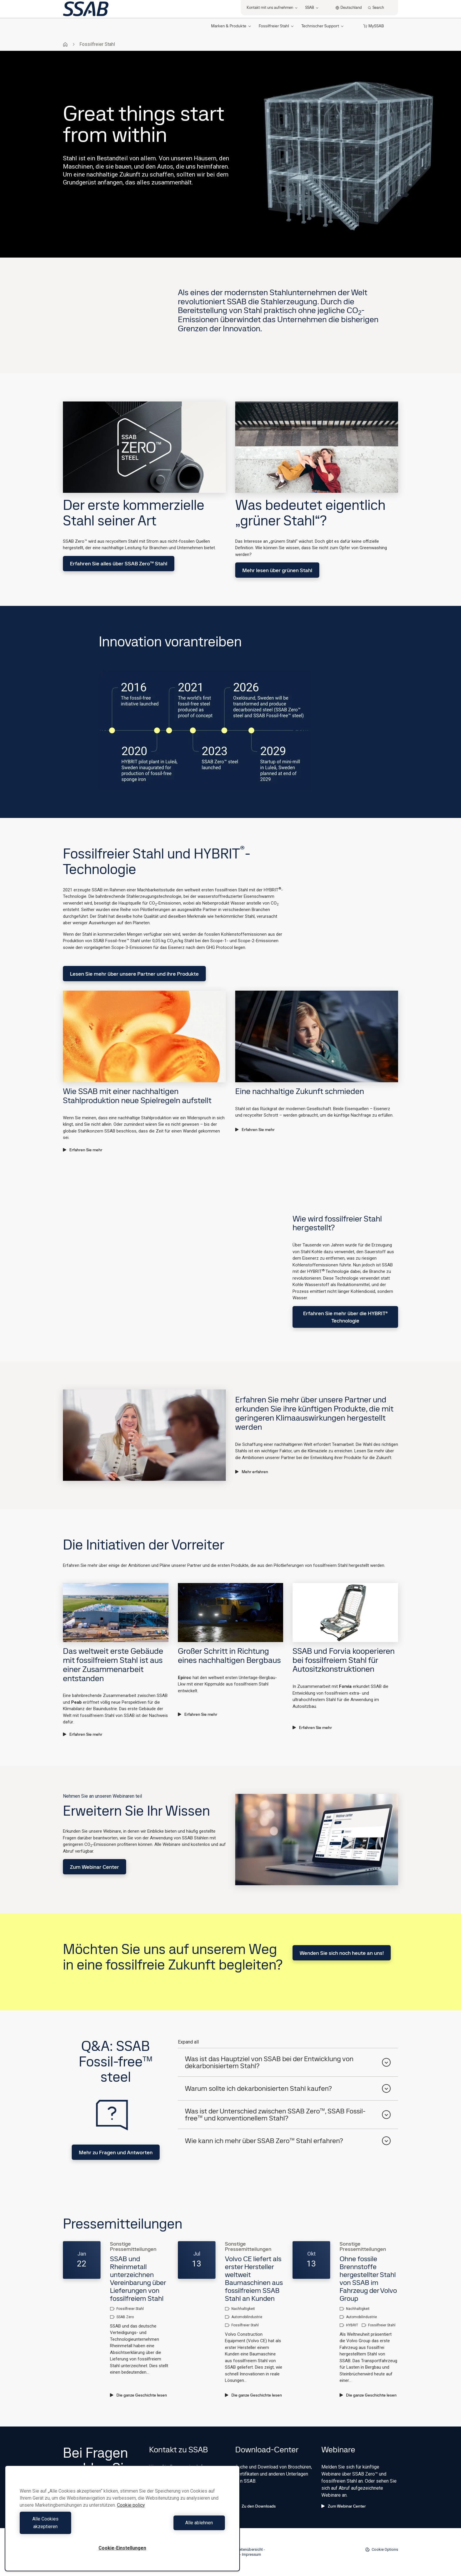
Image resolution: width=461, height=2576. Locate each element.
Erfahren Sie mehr (82, 1149)
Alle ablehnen (175, 2526)
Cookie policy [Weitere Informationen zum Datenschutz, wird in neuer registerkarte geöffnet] (131, 2512)
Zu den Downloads (255, 2506)
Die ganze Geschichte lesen (138, 2395)
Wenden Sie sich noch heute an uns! (342, 1953)
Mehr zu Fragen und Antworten (116, 2152)
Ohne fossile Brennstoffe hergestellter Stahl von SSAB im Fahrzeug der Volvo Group (368, 2278)
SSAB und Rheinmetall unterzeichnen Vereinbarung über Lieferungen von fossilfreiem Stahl (138, 2278)
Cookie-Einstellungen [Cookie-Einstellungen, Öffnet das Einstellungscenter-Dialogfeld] (122, 2548)
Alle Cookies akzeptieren (70, 2526)
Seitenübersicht (249, 2549)
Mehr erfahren (251, 1471)
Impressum (251, 2554)
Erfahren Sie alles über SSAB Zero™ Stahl (118, 563)
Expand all (188, 2042)
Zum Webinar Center (94, 1866)
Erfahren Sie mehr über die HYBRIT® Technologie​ (345, 1317)
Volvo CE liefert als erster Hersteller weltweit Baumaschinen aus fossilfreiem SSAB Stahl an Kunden (254, 2278)
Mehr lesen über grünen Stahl (277, 570)
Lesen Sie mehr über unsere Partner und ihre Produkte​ (134, 973)
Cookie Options (381, 2549)
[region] (122, 2522)
